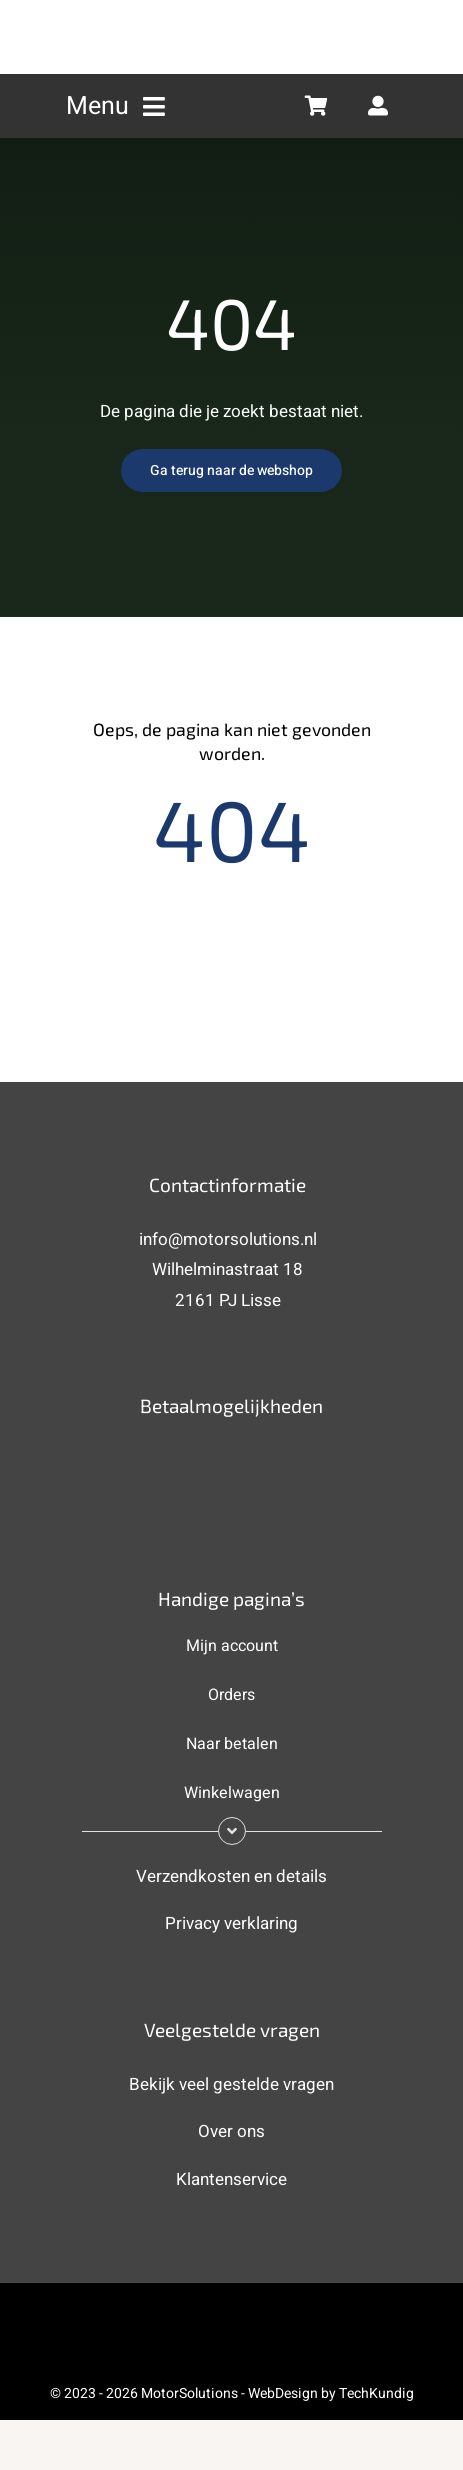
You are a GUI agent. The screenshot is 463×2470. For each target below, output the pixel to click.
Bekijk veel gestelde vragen (231, 2084)
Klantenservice (231, 2179)
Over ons (231, 2131)
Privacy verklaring (231, 1923)
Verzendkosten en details (231, 1876)
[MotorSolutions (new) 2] (232, 13)
